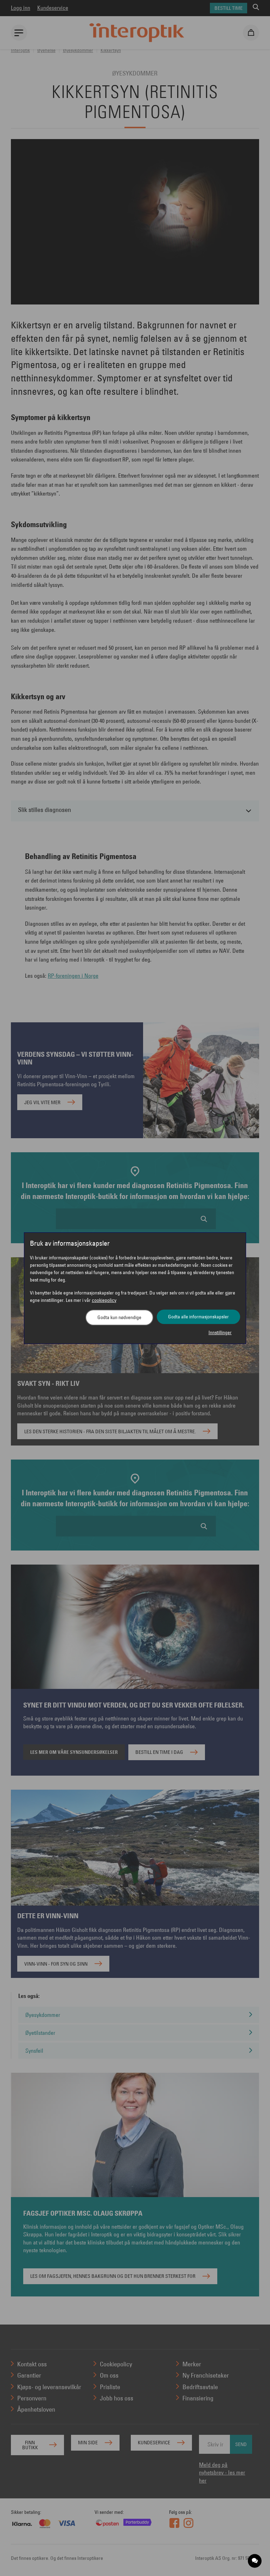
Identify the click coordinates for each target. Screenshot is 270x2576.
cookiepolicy (104, 1300)
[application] (255, 2561)
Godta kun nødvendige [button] (119, 1317)
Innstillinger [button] (220, 1332)
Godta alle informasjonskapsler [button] (198, 1316)
